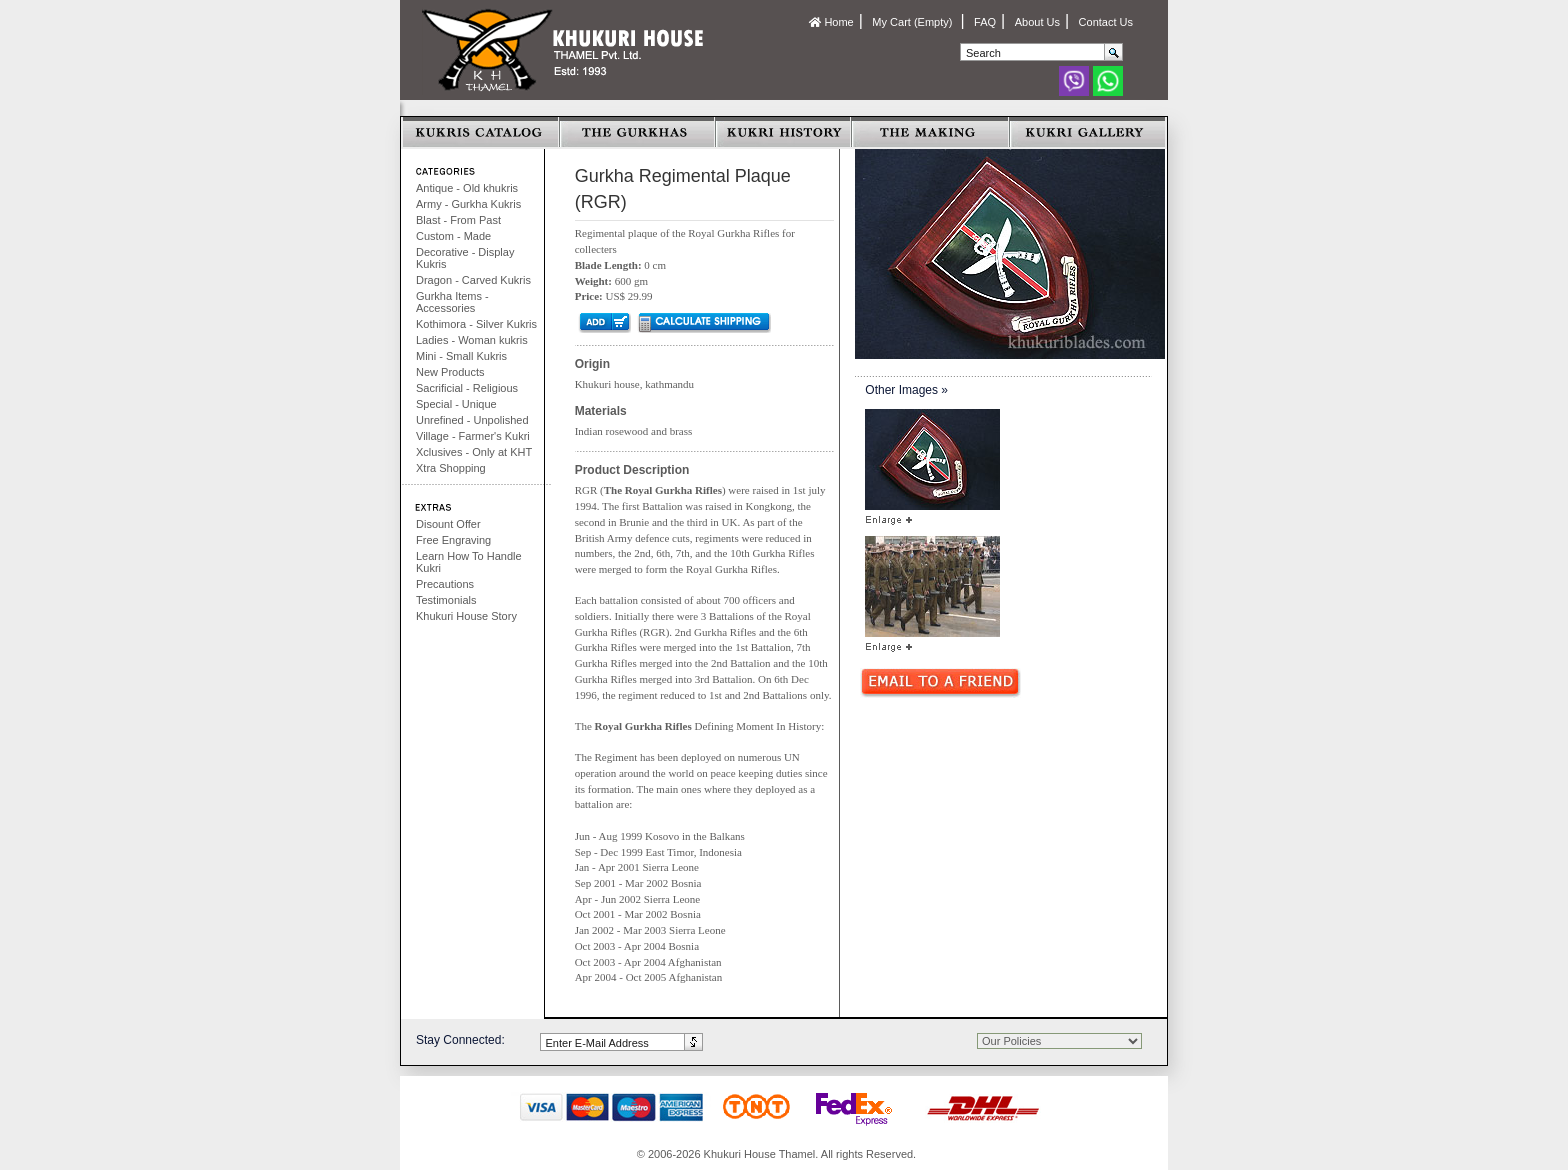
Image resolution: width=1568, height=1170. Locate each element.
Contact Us (1106, 22)
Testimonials (446, 600)
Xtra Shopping (451, 468)
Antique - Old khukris (467, 188)
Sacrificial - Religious (467, 388)
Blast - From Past (458, 220)
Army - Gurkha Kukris (468, 204)
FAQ (985, 22)
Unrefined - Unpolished (472, 420)
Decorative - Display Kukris (465, 258)
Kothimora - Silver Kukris (476, 324)
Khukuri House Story (466, 616)
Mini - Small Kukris (461, 356)
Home (831, 22)
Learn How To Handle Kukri (469, 562)
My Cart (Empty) (913, 22)
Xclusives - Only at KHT (474, 452)
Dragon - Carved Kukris (473, 280)
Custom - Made (453, 236)
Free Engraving (453, 540)
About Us (1037, 22)
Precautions (445, 584)
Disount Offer (448, 524)
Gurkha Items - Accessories (452, 302)
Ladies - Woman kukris (472, 340)
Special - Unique (456, 404)
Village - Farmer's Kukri (473, 436)
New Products (450, 372)
